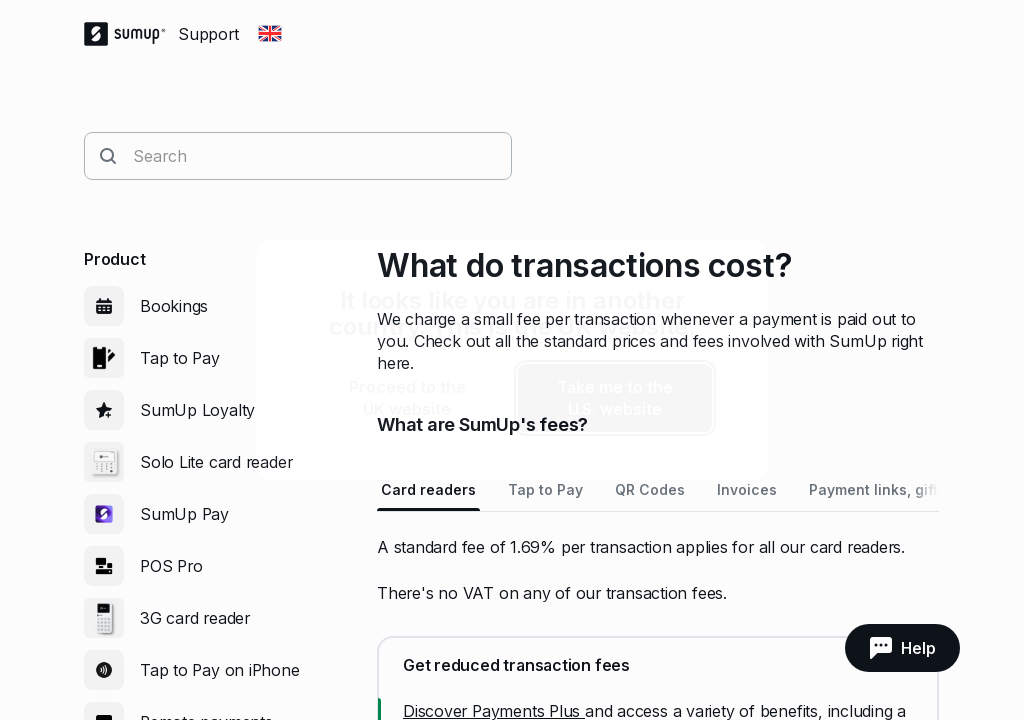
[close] (736, 272)
